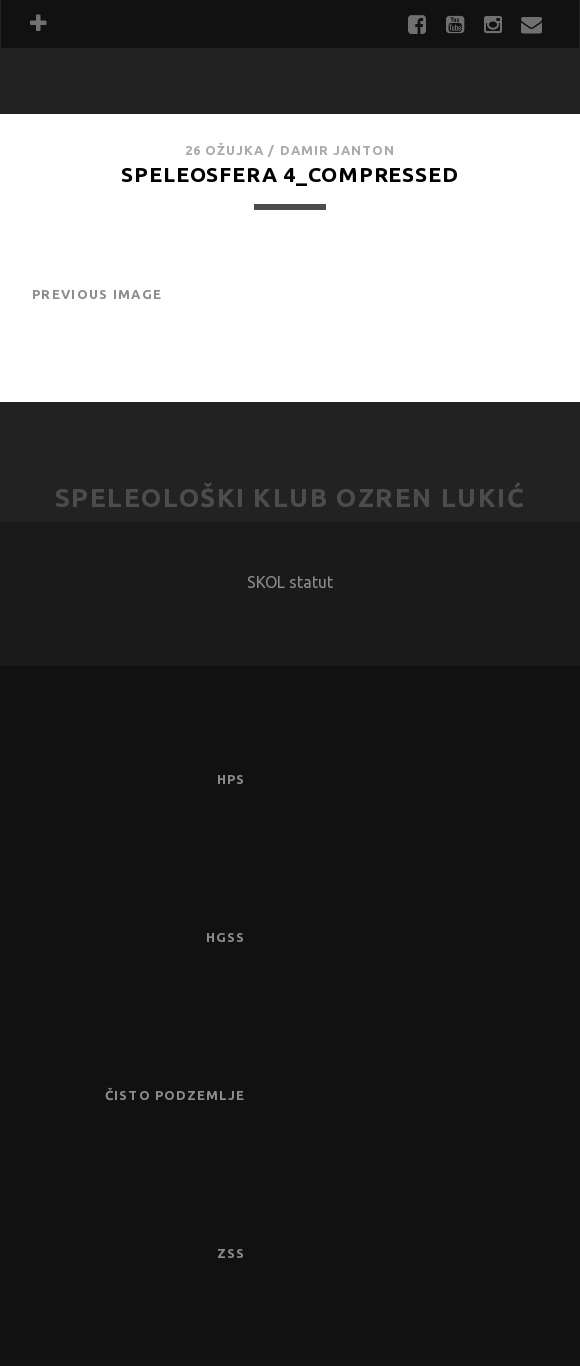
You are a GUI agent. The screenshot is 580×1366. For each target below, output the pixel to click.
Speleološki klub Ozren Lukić (290, 497)
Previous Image (97, 294)
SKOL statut (290, 582)
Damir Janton (338, 150)
